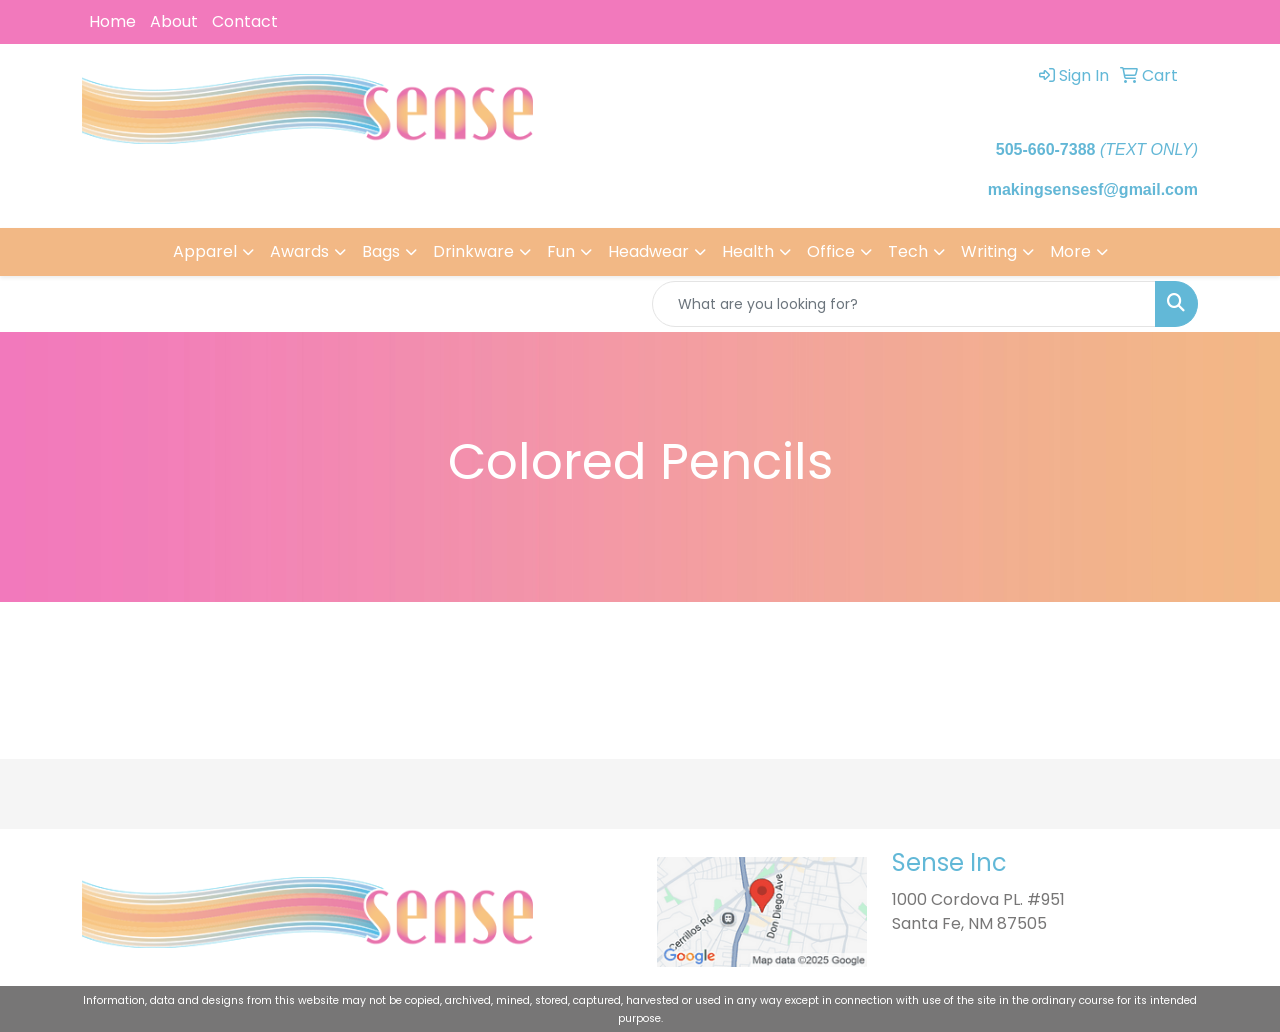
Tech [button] (908, 251)
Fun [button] (561, 251)
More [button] (1070, 251)
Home (112, 21)
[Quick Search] (904, 304)
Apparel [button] (205, 251)
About (174, 21)
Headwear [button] (648, 251)
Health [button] (748, 251)
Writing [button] (989, 251)
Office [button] (831, 251)
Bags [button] (381, 251)
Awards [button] (299, 251)
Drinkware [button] (473, 251)
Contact (245, 21)
